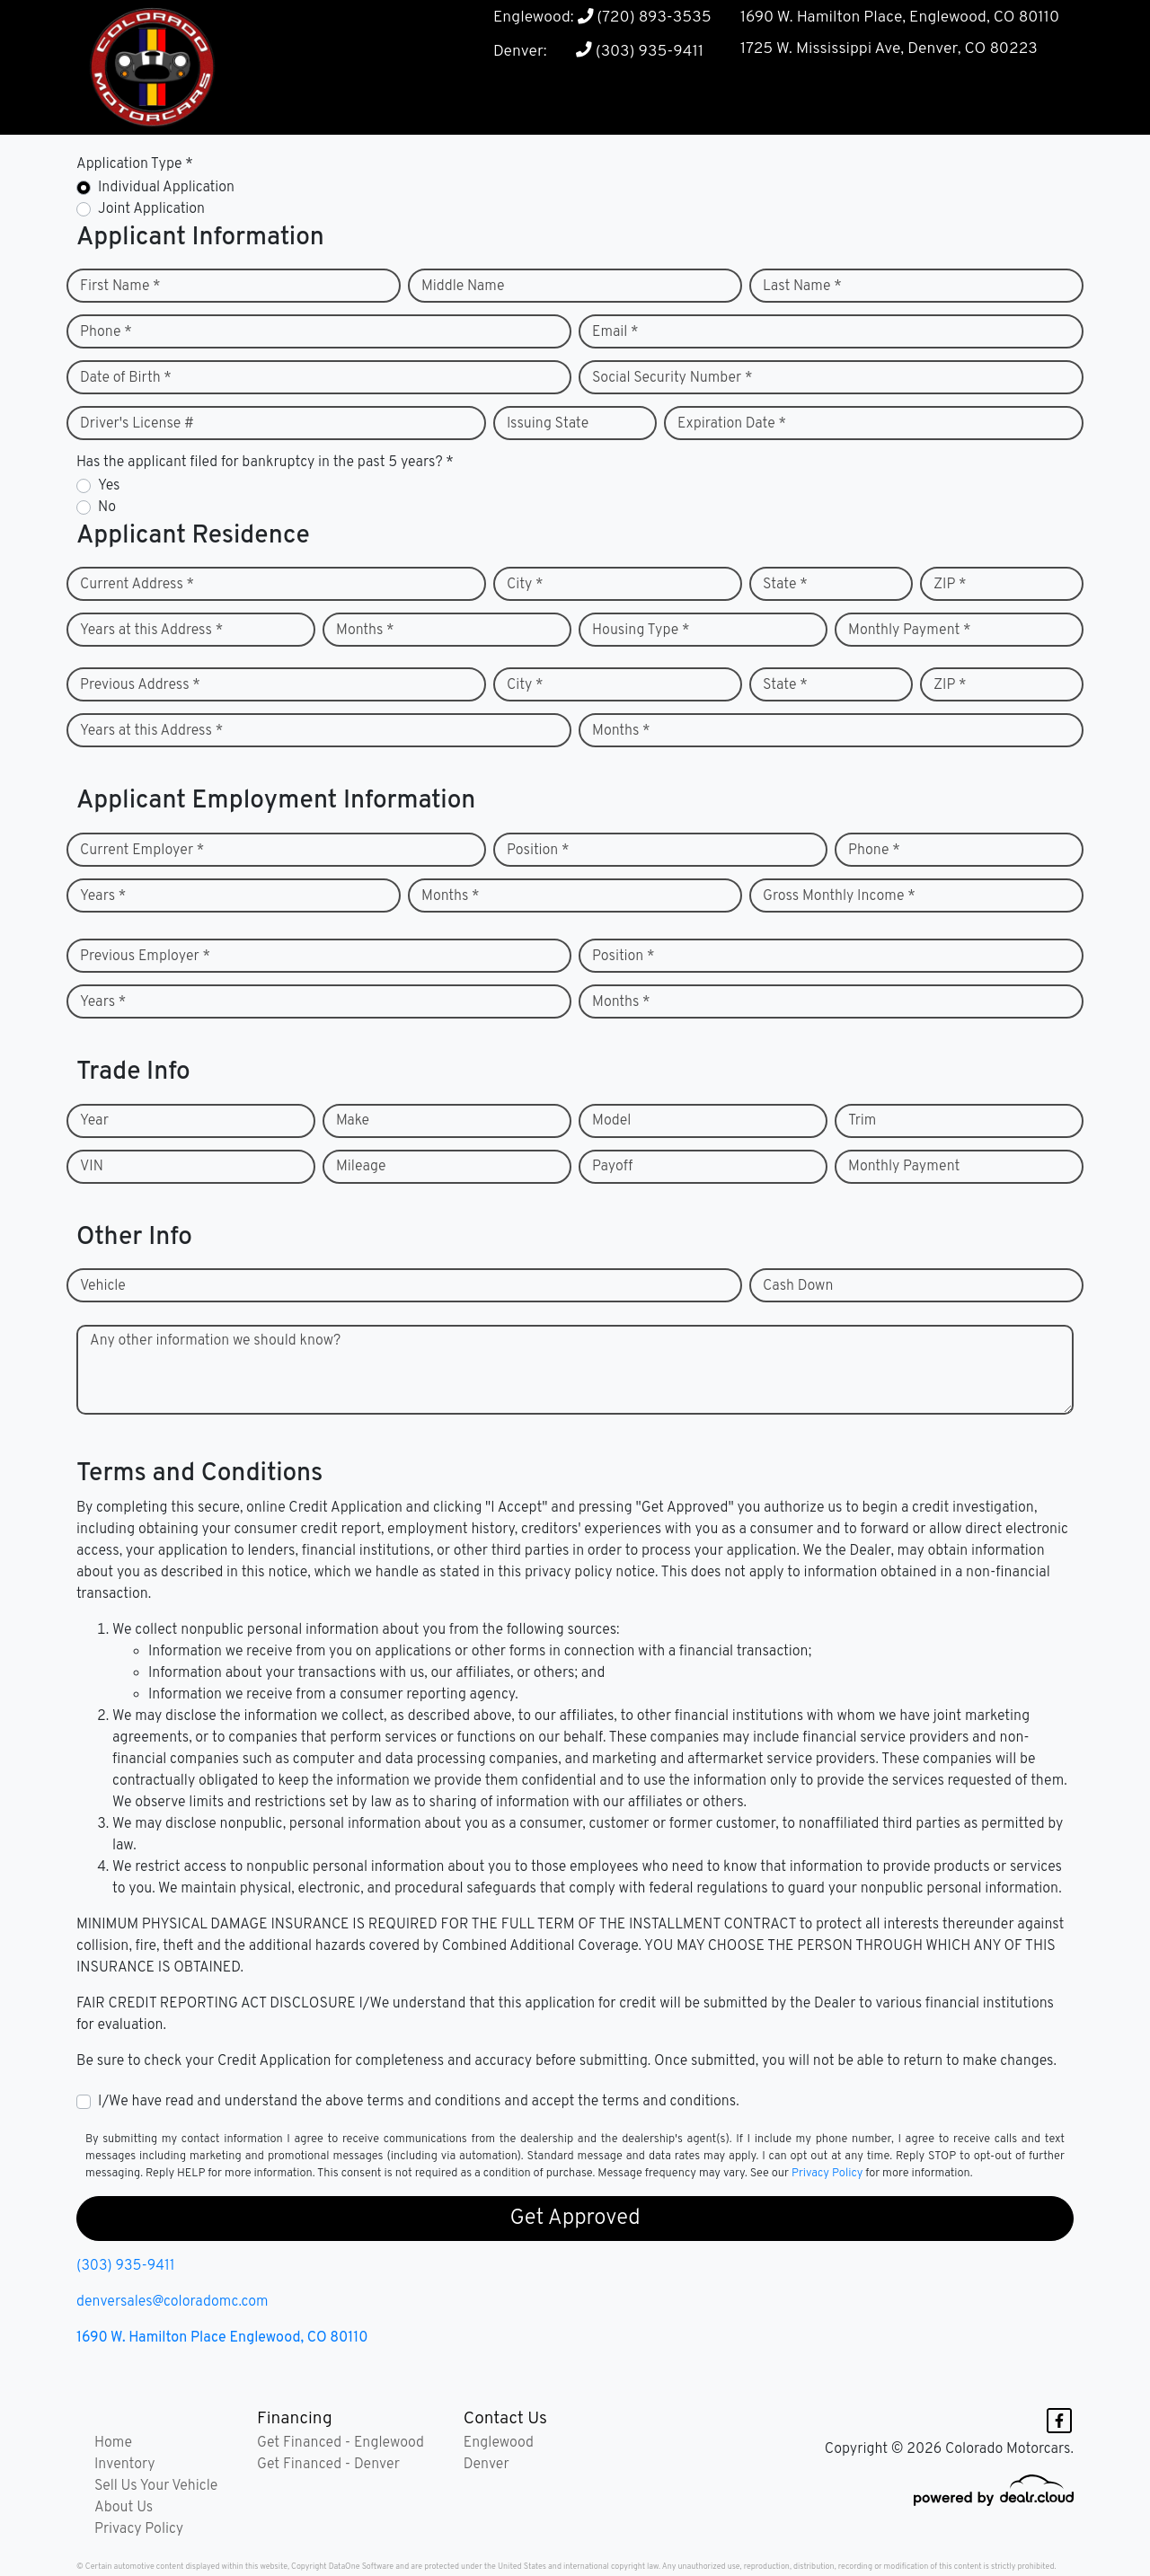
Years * (103, 896)
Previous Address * (140, 685)
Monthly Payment (904, 1167)
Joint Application (151, 209)
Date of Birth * (126, 378)
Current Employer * (142, 851)
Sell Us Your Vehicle (155, 2486)
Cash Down (798, 1286)
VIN (91, 1167)
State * (785, 585)
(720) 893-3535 (643, 17)
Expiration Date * (731, 424)
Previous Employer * (145, 957)
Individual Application (166, 188)
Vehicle (103, 1286)
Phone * (106, 332)
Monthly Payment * (909, 631)
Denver (486, 2465)
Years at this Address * (151, 631)
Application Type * (134, 164)
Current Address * (137, 585)
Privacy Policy (827, 2173)
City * (525, 585)
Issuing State (547, 424)
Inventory (124, 2465)
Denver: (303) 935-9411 (598, 51)
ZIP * (950, 585)
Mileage (360, 1167)
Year (94, 1121)
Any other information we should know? (215, 1341)
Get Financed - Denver (328, 2465)
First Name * (120, 287)
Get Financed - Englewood (340, 2443)
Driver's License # (137, 424)
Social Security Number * (672, 378)
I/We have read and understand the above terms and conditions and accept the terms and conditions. (418, 2102)
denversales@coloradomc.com (172, 2302)
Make (352, 1121)
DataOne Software (361, 2567)
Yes (108, 486)
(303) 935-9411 (125, 2266)
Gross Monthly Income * (839, 896)
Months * (365, 631)
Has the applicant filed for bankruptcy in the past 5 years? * (265, 463)
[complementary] (1096, 2522)
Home (113, 2443)
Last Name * (802, 287)
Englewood (499, 2443)
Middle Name (463, 287)
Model (611, 1121)
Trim (862, 1121)
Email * (615, 332)
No (107, 507)
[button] (751, 99)
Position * (538, 851)
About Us (123, 2508)
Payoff (612, 1167)
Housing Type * (640, 631)
